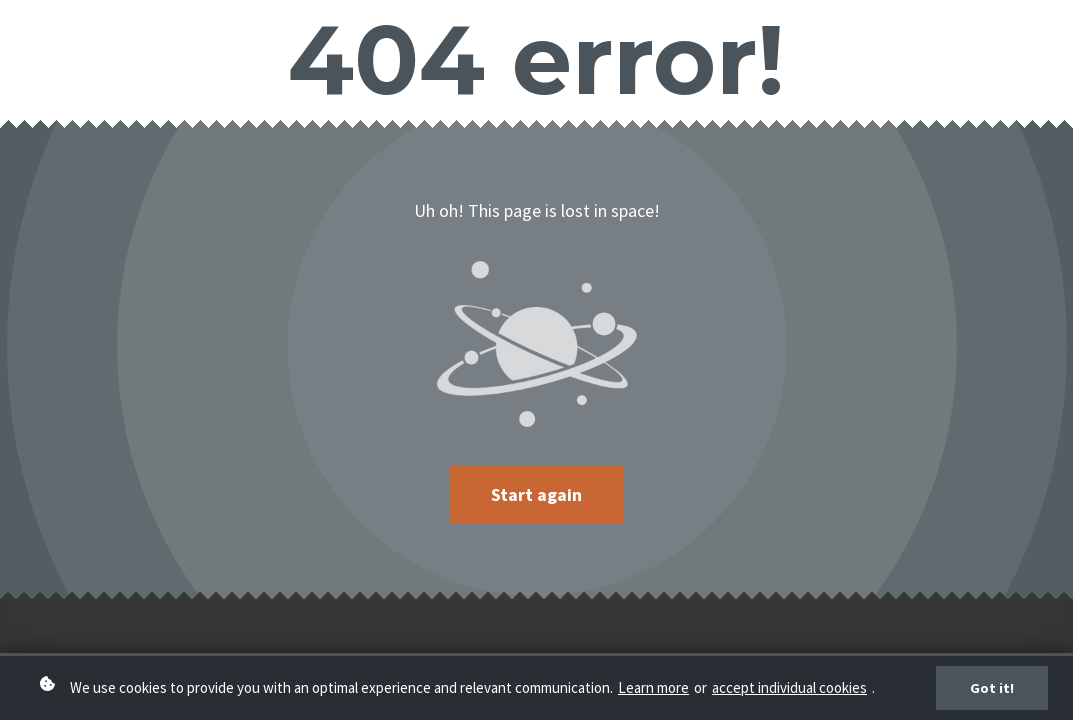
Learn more (653, 687)
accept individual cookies (789, 687)
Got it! (992, 688)
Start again (536, 494)
